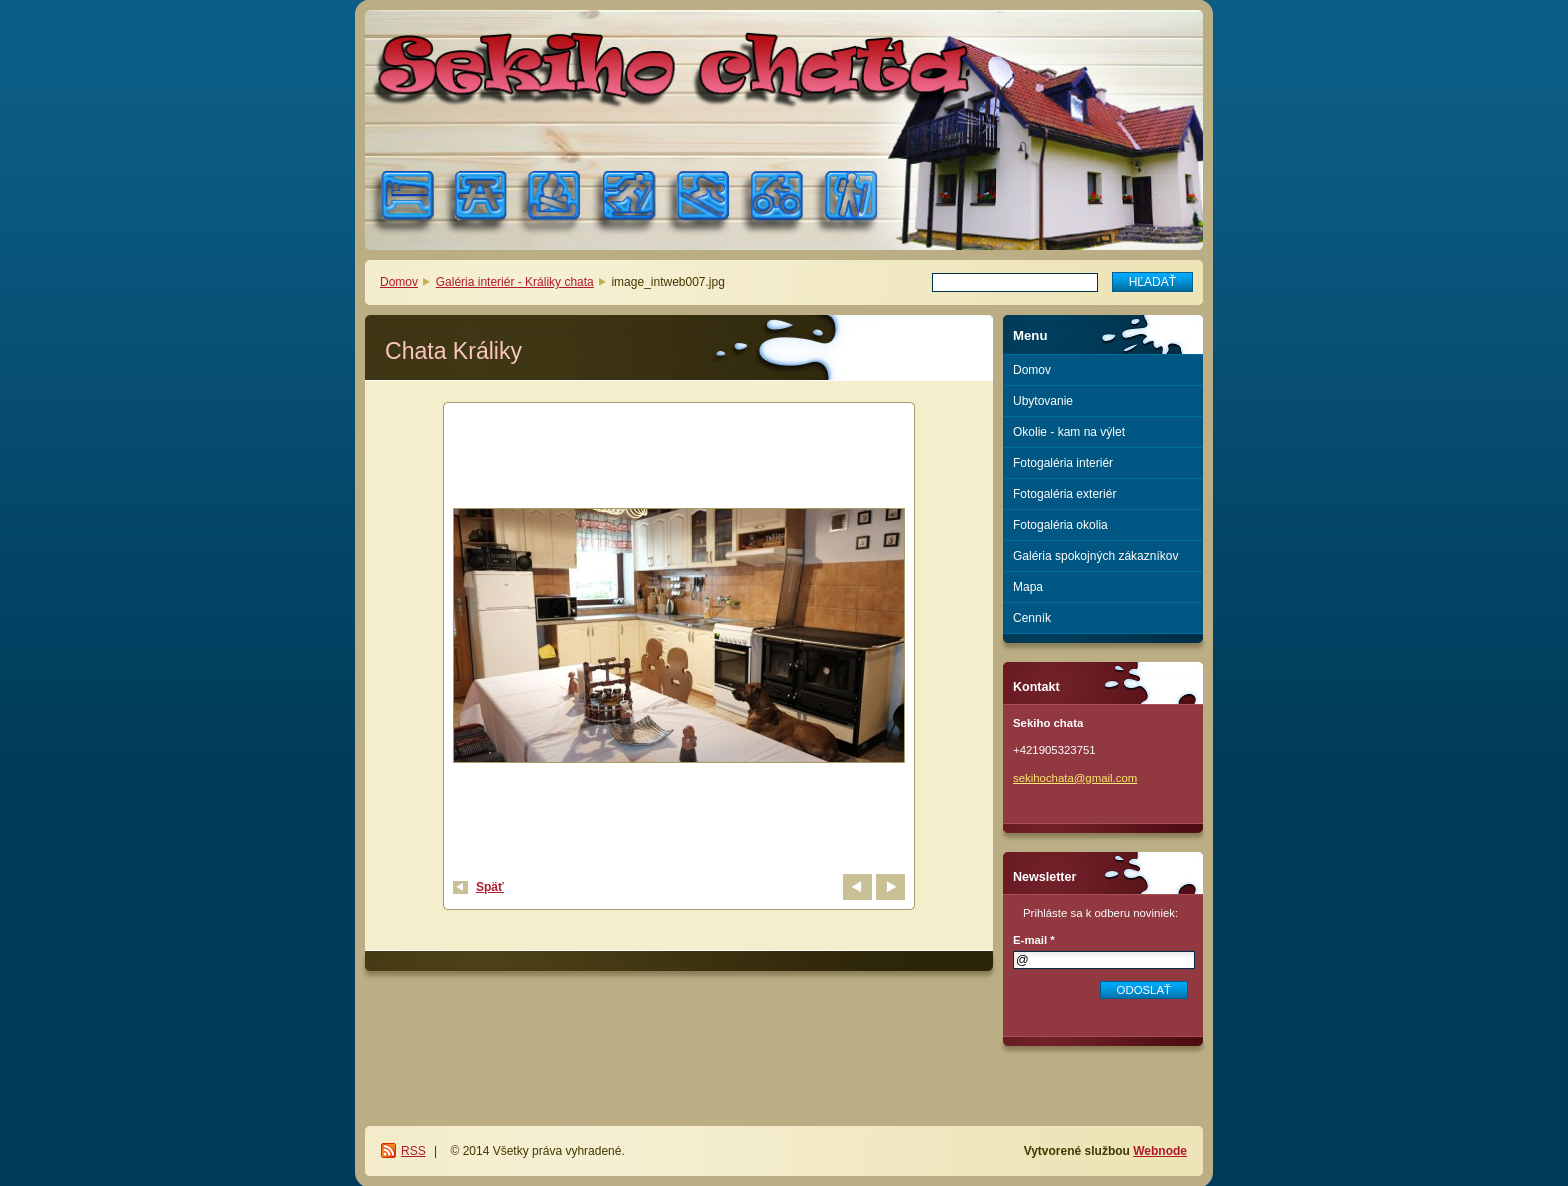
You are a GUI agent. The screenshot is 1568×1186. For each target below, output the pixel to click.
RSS (413, 1151)
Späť (490, 887)
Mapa (1028, 587)
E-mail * (1034, 940)
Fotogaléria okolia (1060, 525)
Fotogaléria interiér (1063, 463)
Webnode (1160, 1151)
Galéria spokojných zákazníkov (1095, 556)
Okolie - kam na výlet (1069, 432)
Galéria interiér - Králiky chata (515, 282)
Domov (399, 282)
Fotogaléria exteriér (1064, 494)
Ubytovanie (1043, 401)
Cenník (1032, 618)
